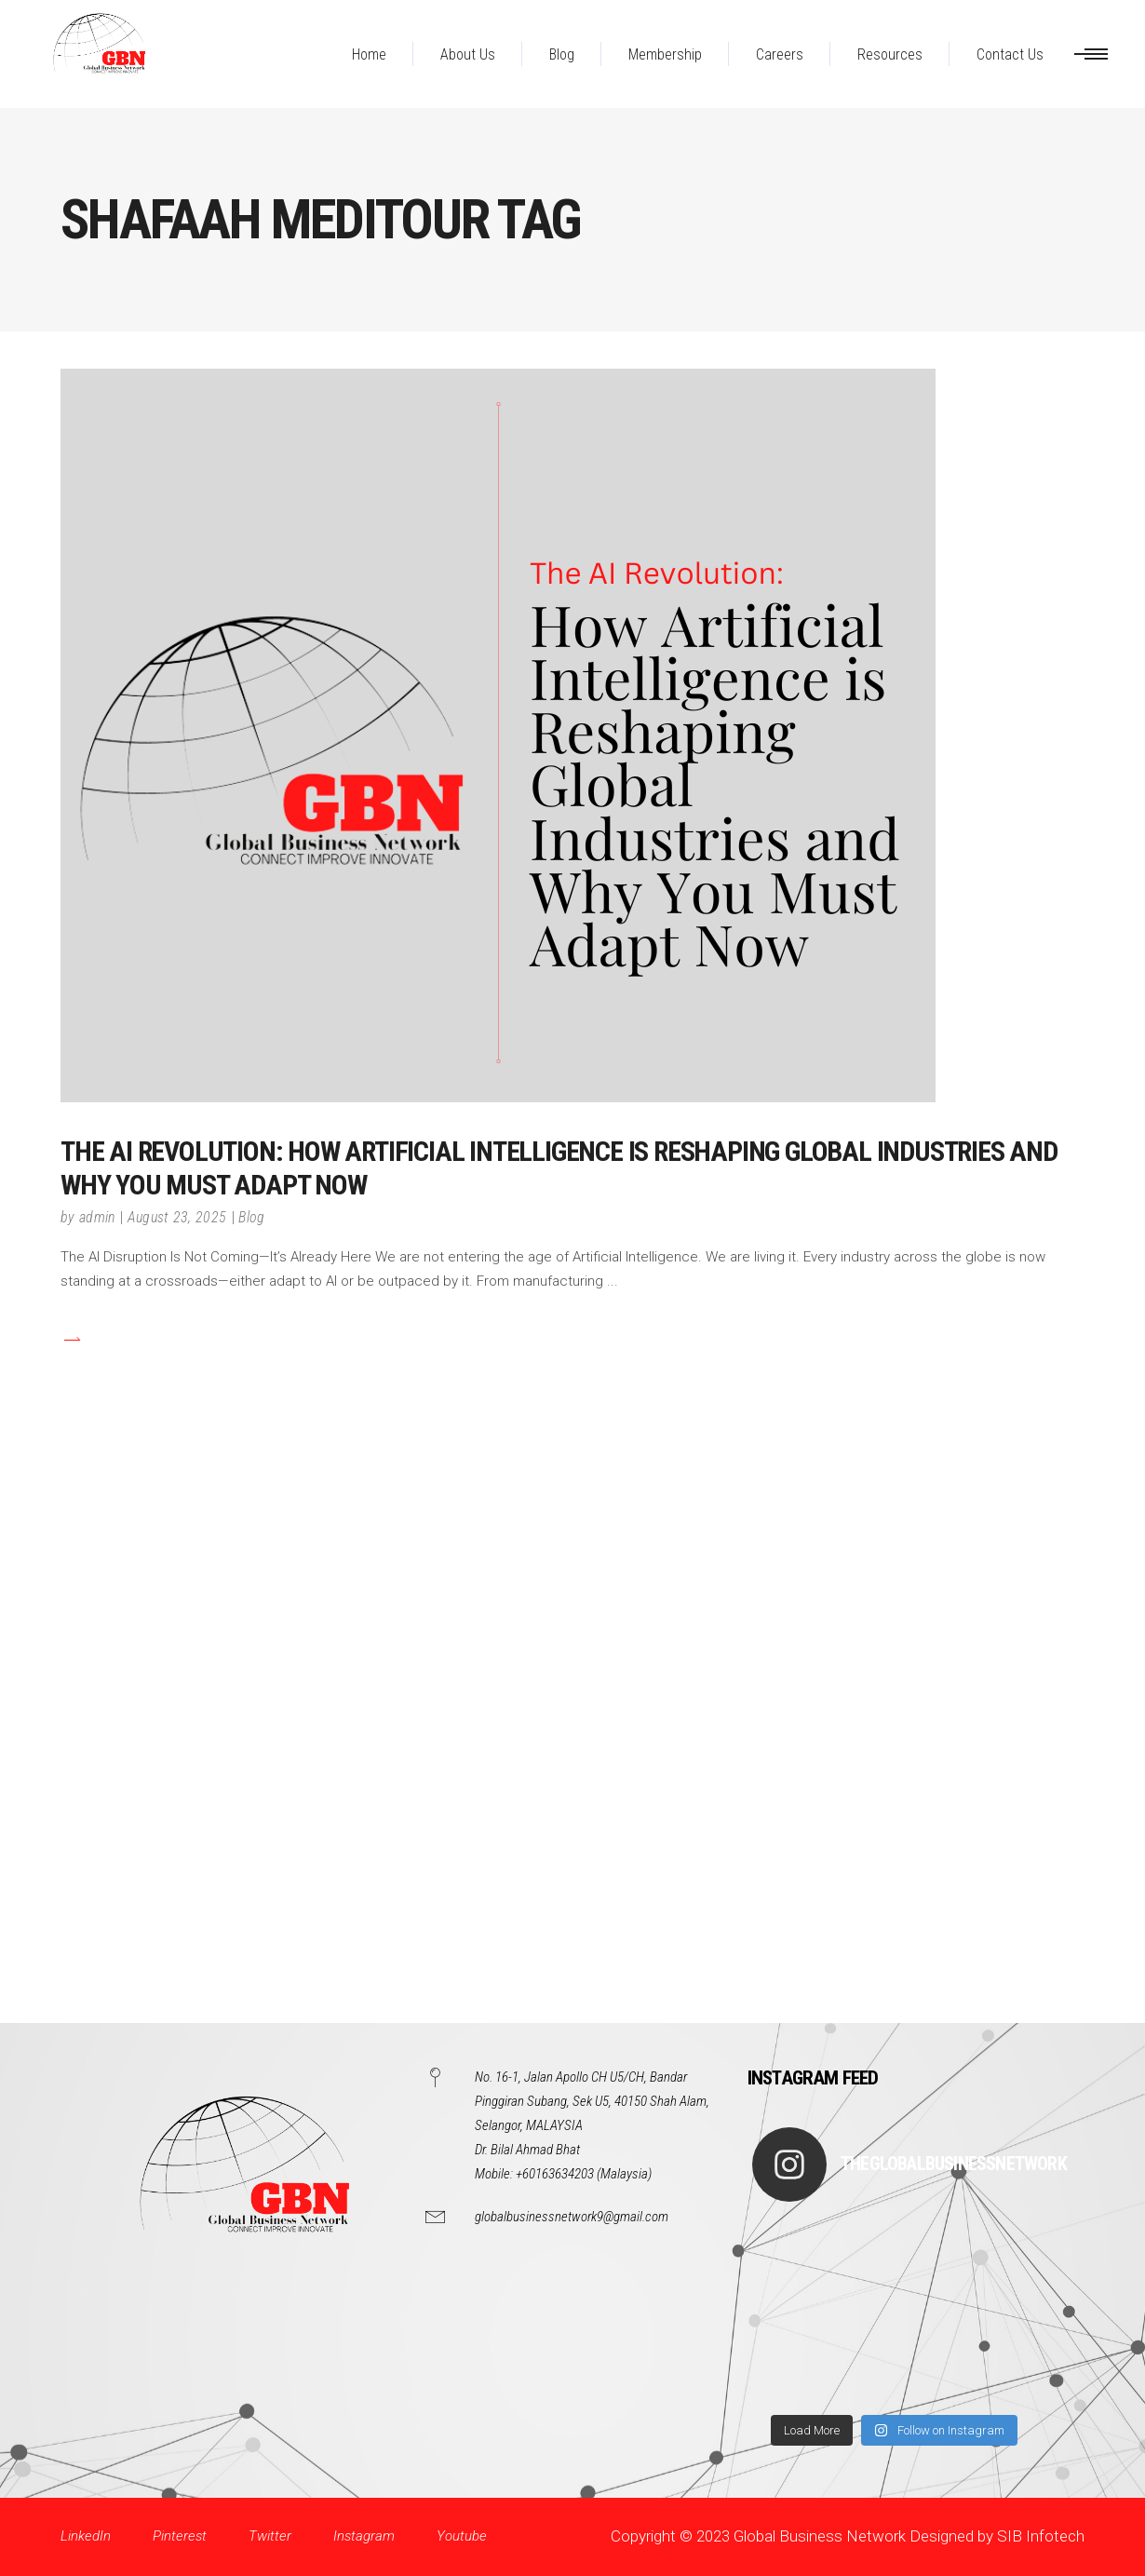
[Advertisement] (558, 1743)
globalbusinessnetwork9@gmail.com (571, 2216)
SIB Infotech (1040, 2536)
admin (97, 1217)
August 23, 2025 (177, 1217)
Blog (251, 1217)
